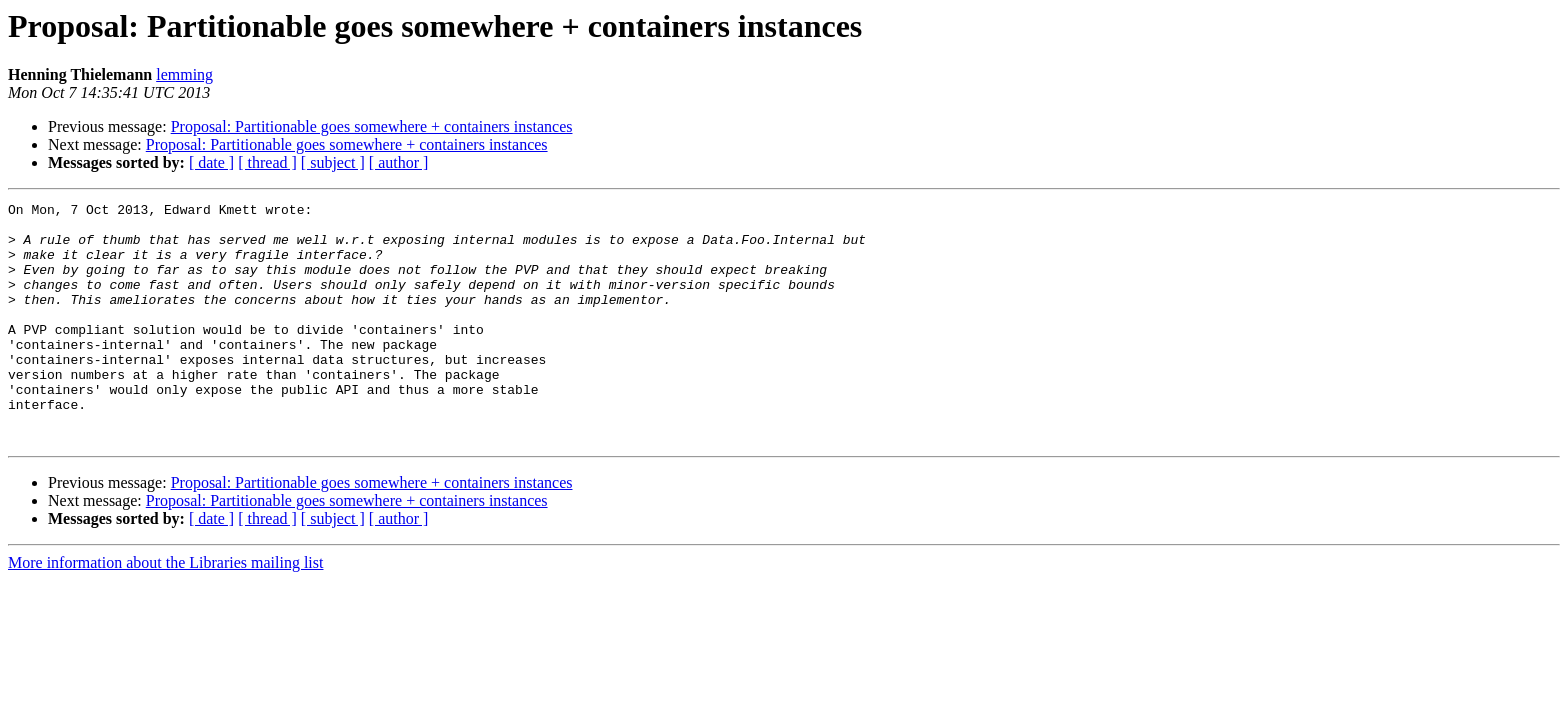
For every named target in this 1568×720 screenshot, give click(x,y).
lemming (184, 74)
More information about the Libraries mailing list (165, 610)
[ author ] (399, 162)
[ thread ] (267, 162)
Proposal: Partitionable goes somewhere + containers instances (372, 126)
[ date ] (211, 162)
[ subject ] (333, 162)
